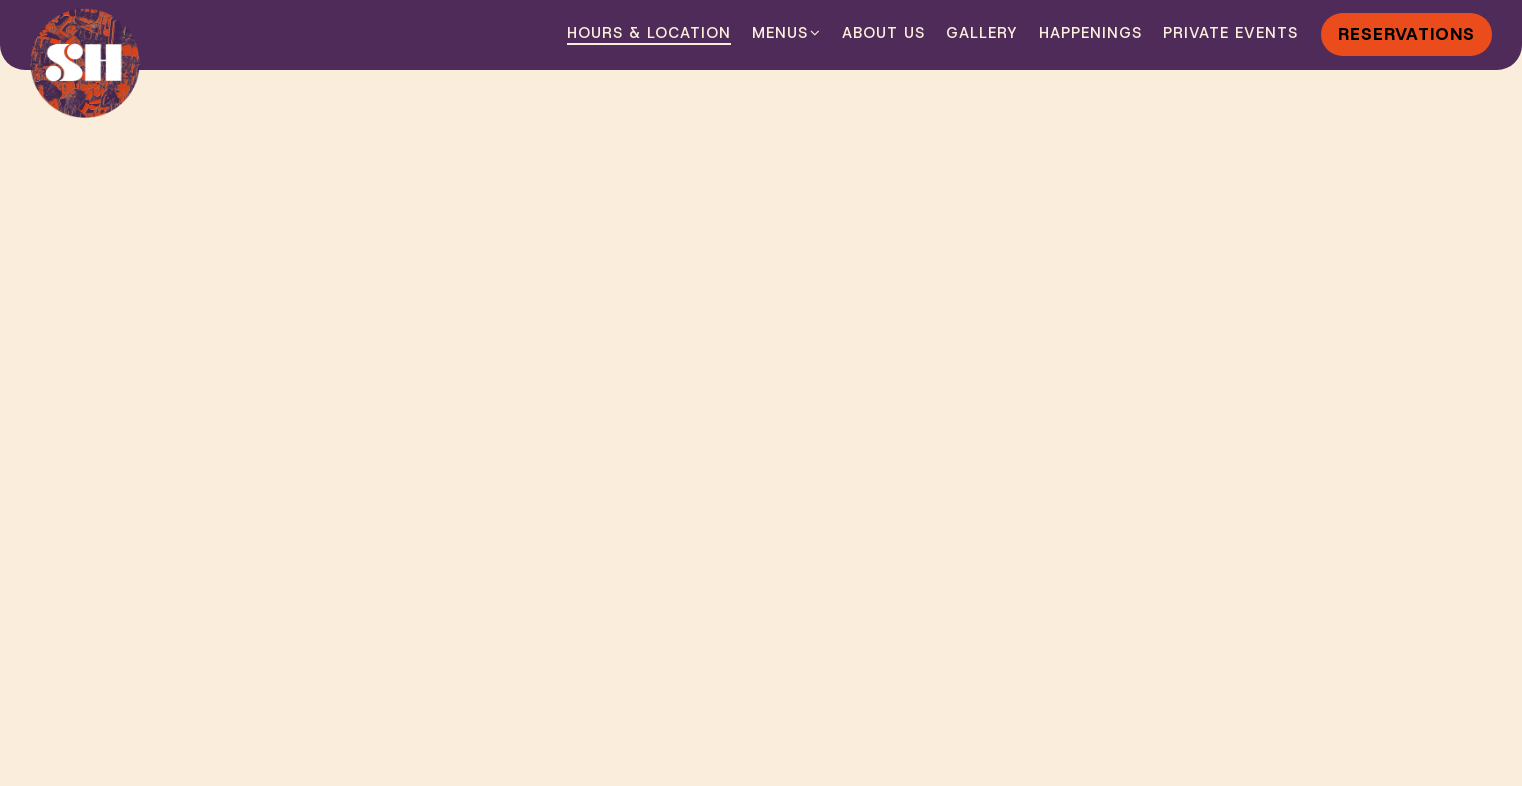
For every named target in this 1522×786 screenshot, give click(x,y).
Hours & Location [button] (649, 33)
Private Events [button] (1230, 33)
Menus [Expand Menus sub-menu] (787, 32)
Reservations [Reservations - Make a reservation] (1406, 33)
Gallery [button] (982, 33)
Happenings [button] (1090, 33)
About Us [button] (883, 33)
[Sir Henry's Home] (85, 63)
